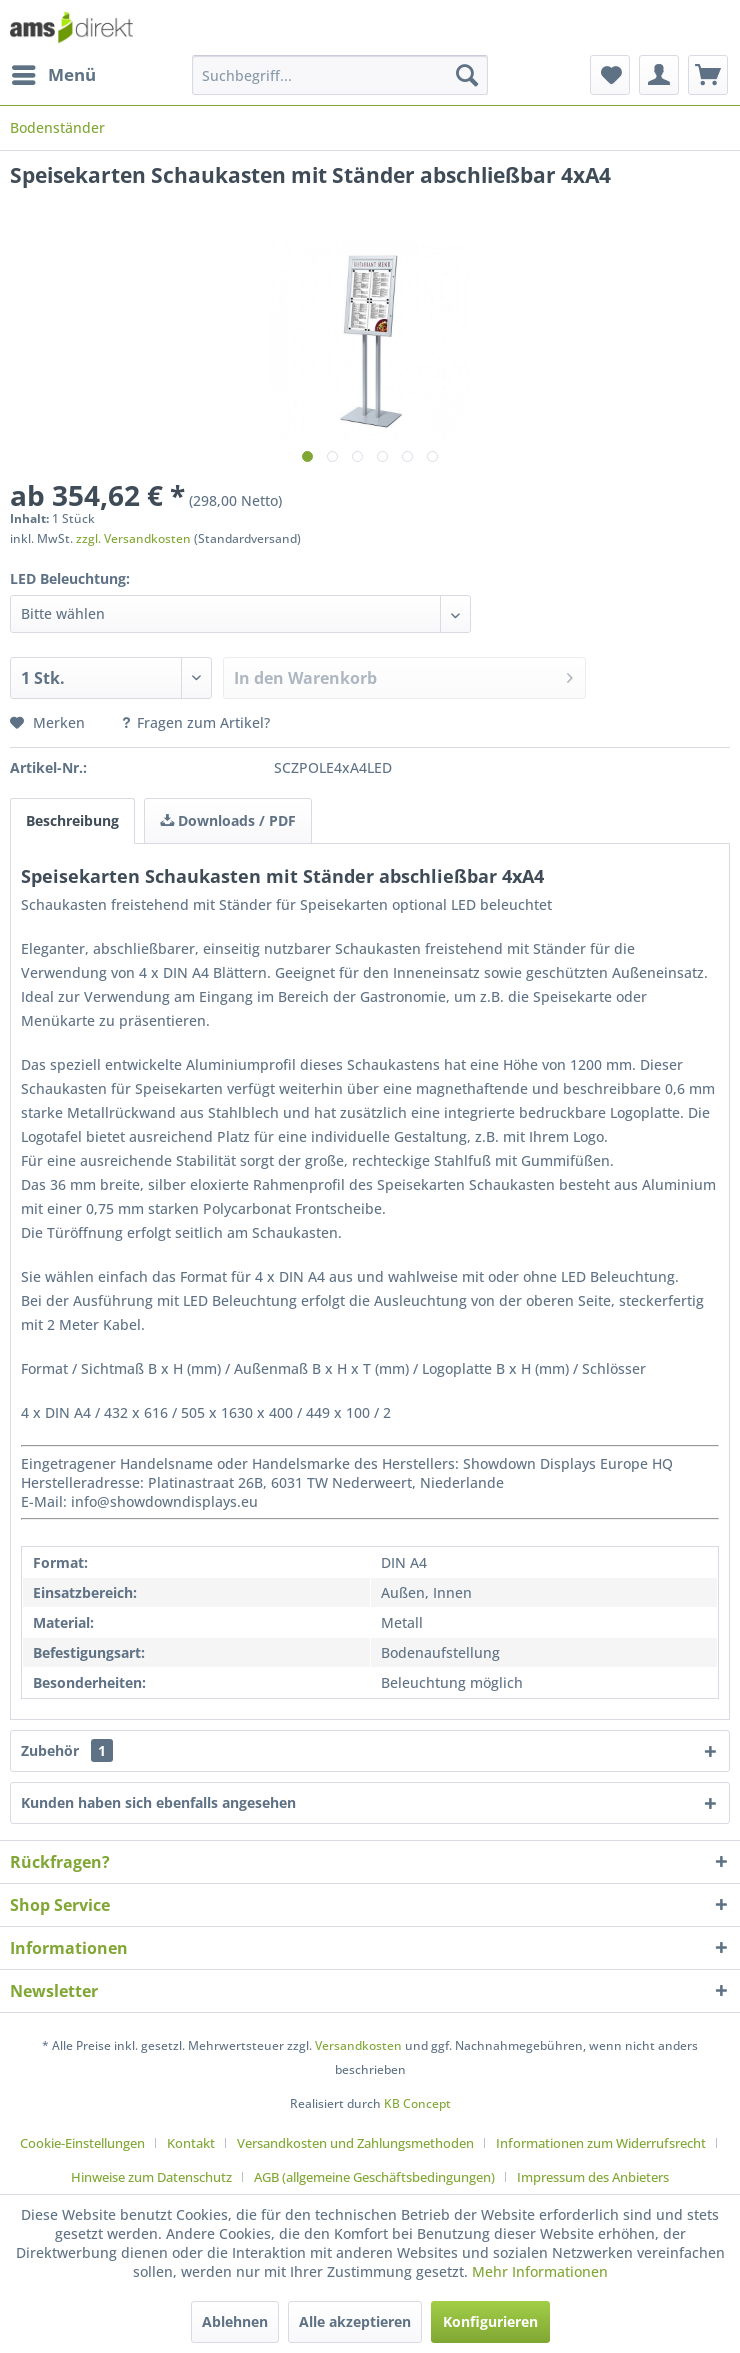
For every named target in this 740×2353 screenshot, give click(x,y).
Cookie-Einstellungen (82, 2143)
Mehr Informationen (540, 2271)
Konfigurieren (490, 2321)
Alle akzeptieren (355, 2321)
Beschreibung (72, 820)
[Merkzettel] (610, 75)
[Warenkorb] (708, 75)
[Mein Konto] (659, 75)
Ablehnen (235, 2321)
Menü (54, 72)
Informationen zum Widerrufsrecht (601, 2143)
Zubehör (67, 1750)
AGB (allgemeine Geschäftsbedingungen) (374, 2177)
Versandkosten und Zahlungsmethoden (355, 2143)
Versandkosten (358, 2045)
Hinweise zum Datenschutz (151, 2177)
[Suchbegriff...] (340, 75)
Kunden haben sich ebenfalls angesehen (158, 1802)
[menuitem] (53, 75)
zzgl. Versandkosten (133, 538)
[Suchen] (467, 75)
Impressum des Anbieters (593, 2177)
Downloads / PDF (228, 820)
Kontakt (191, 2143)
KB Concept (417, 2103)
